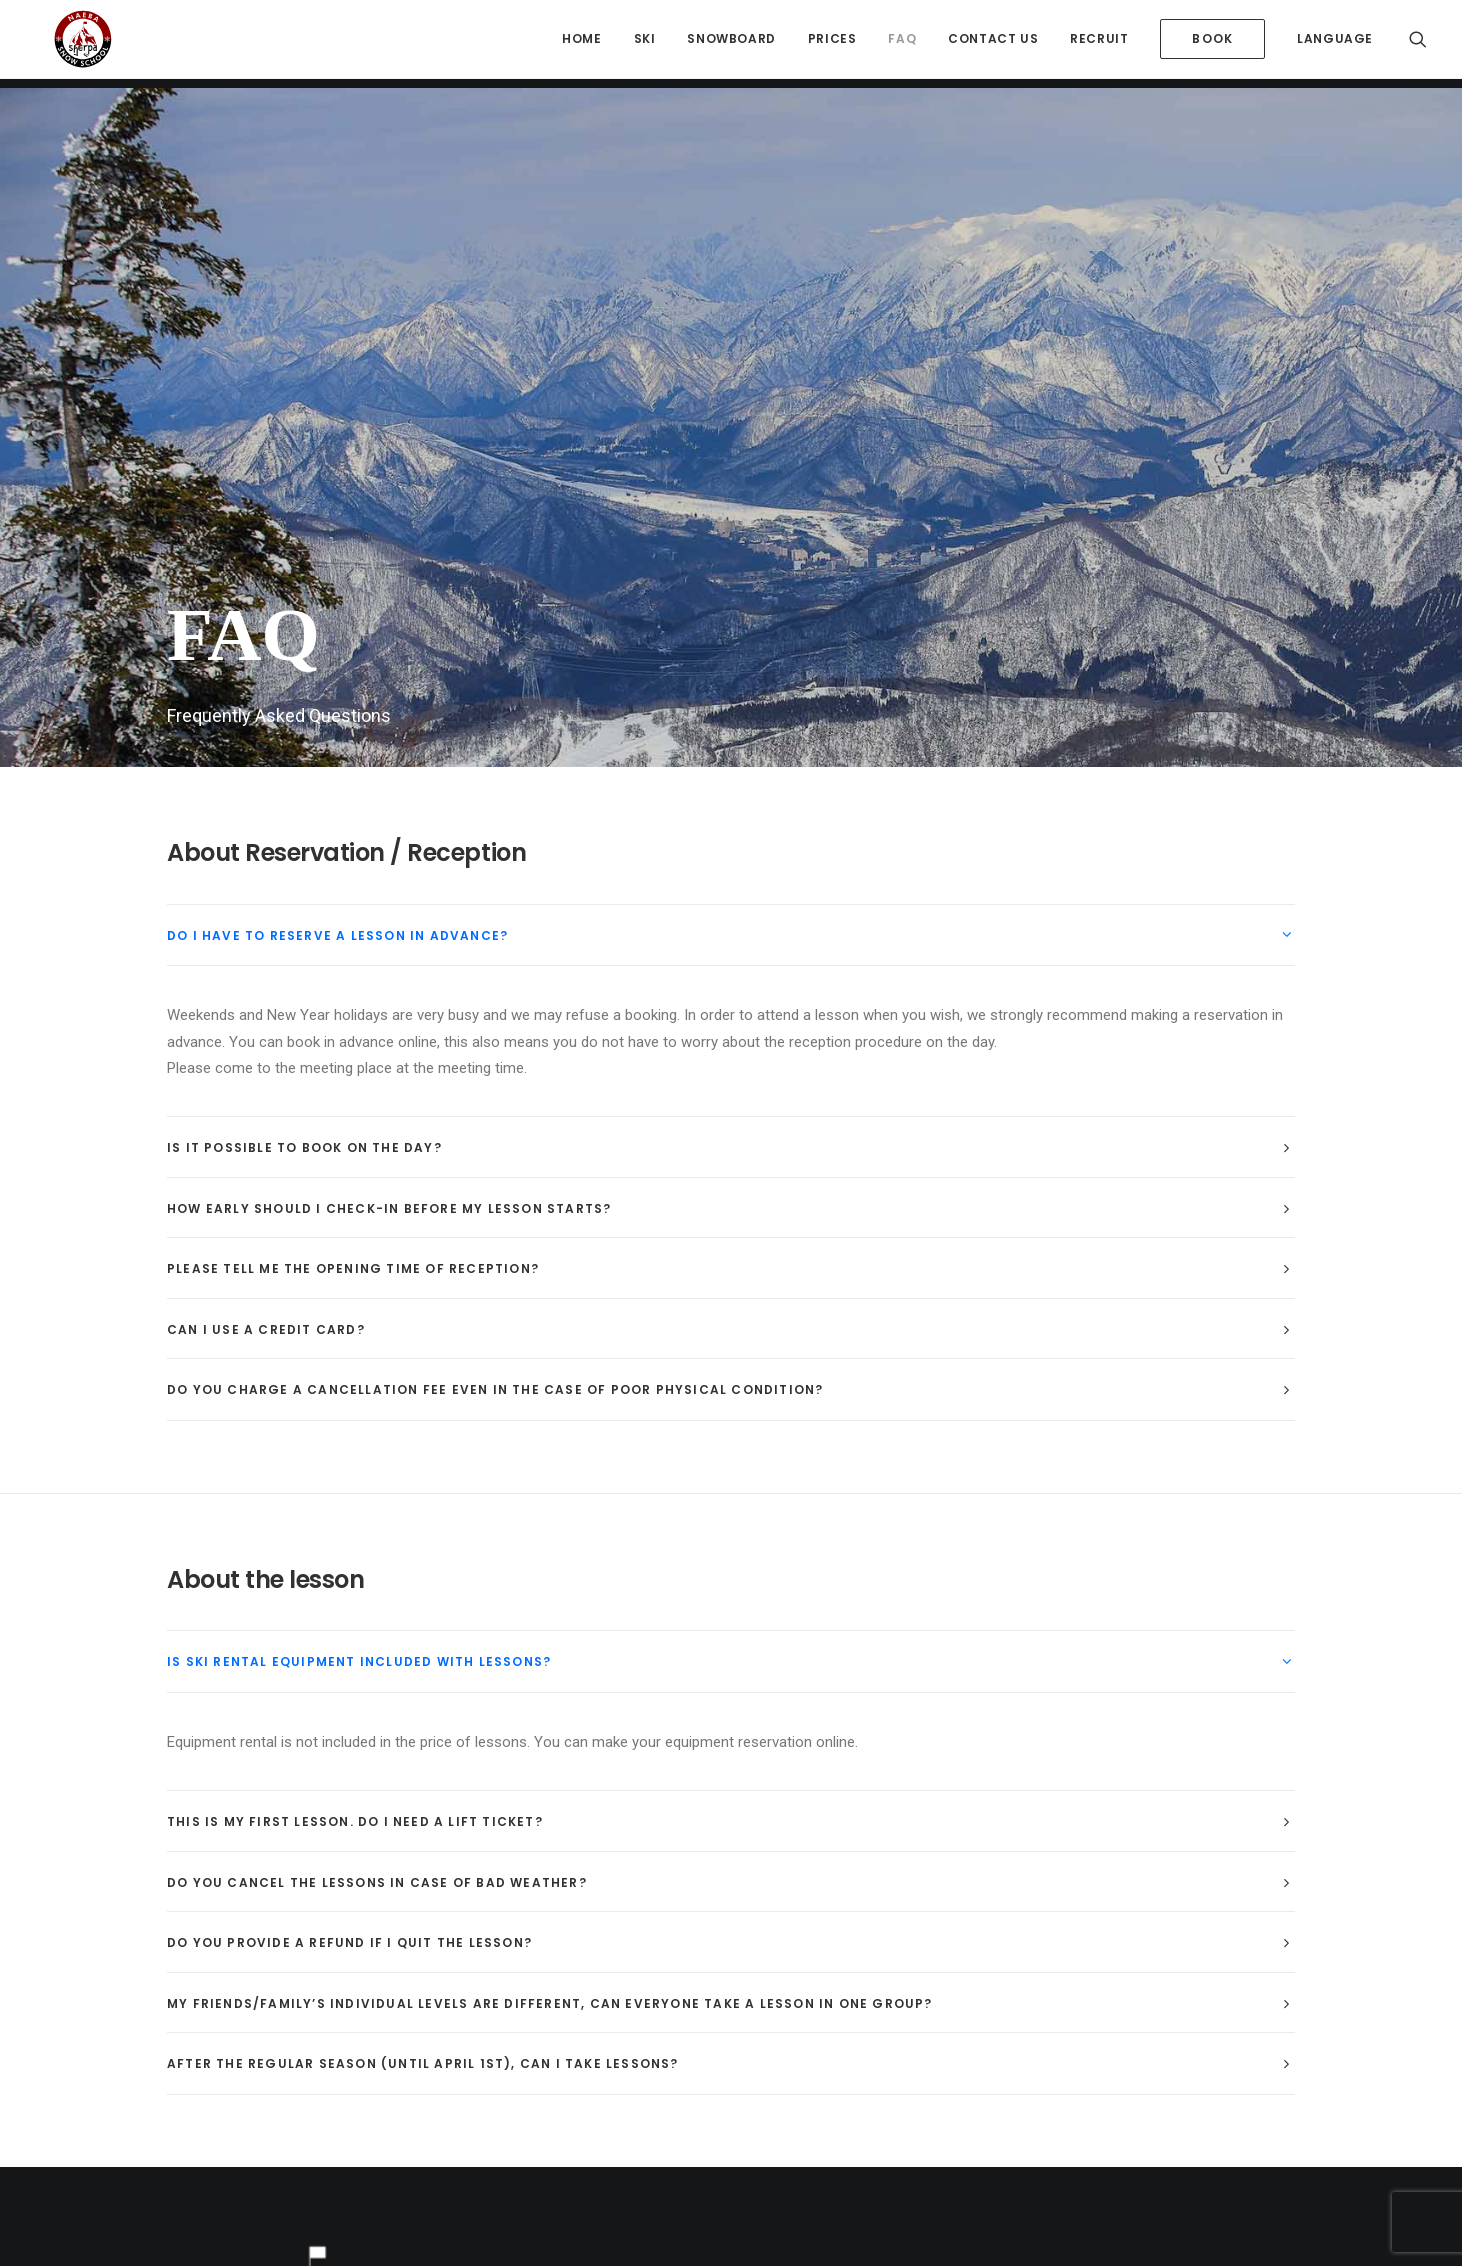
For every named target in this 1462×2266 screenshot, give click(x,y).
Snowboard (731, 43)
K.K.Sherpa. (715, 2145)
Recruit (1099, 43)
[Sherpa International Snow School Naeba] (70, 44)
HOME (581, 43)
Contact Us (993, 43)
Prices (832, 43)
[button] (1418, 44)
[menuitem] (581, 44)
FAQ (902, 43)
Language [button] (1335, 43)
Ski (645, 43)
